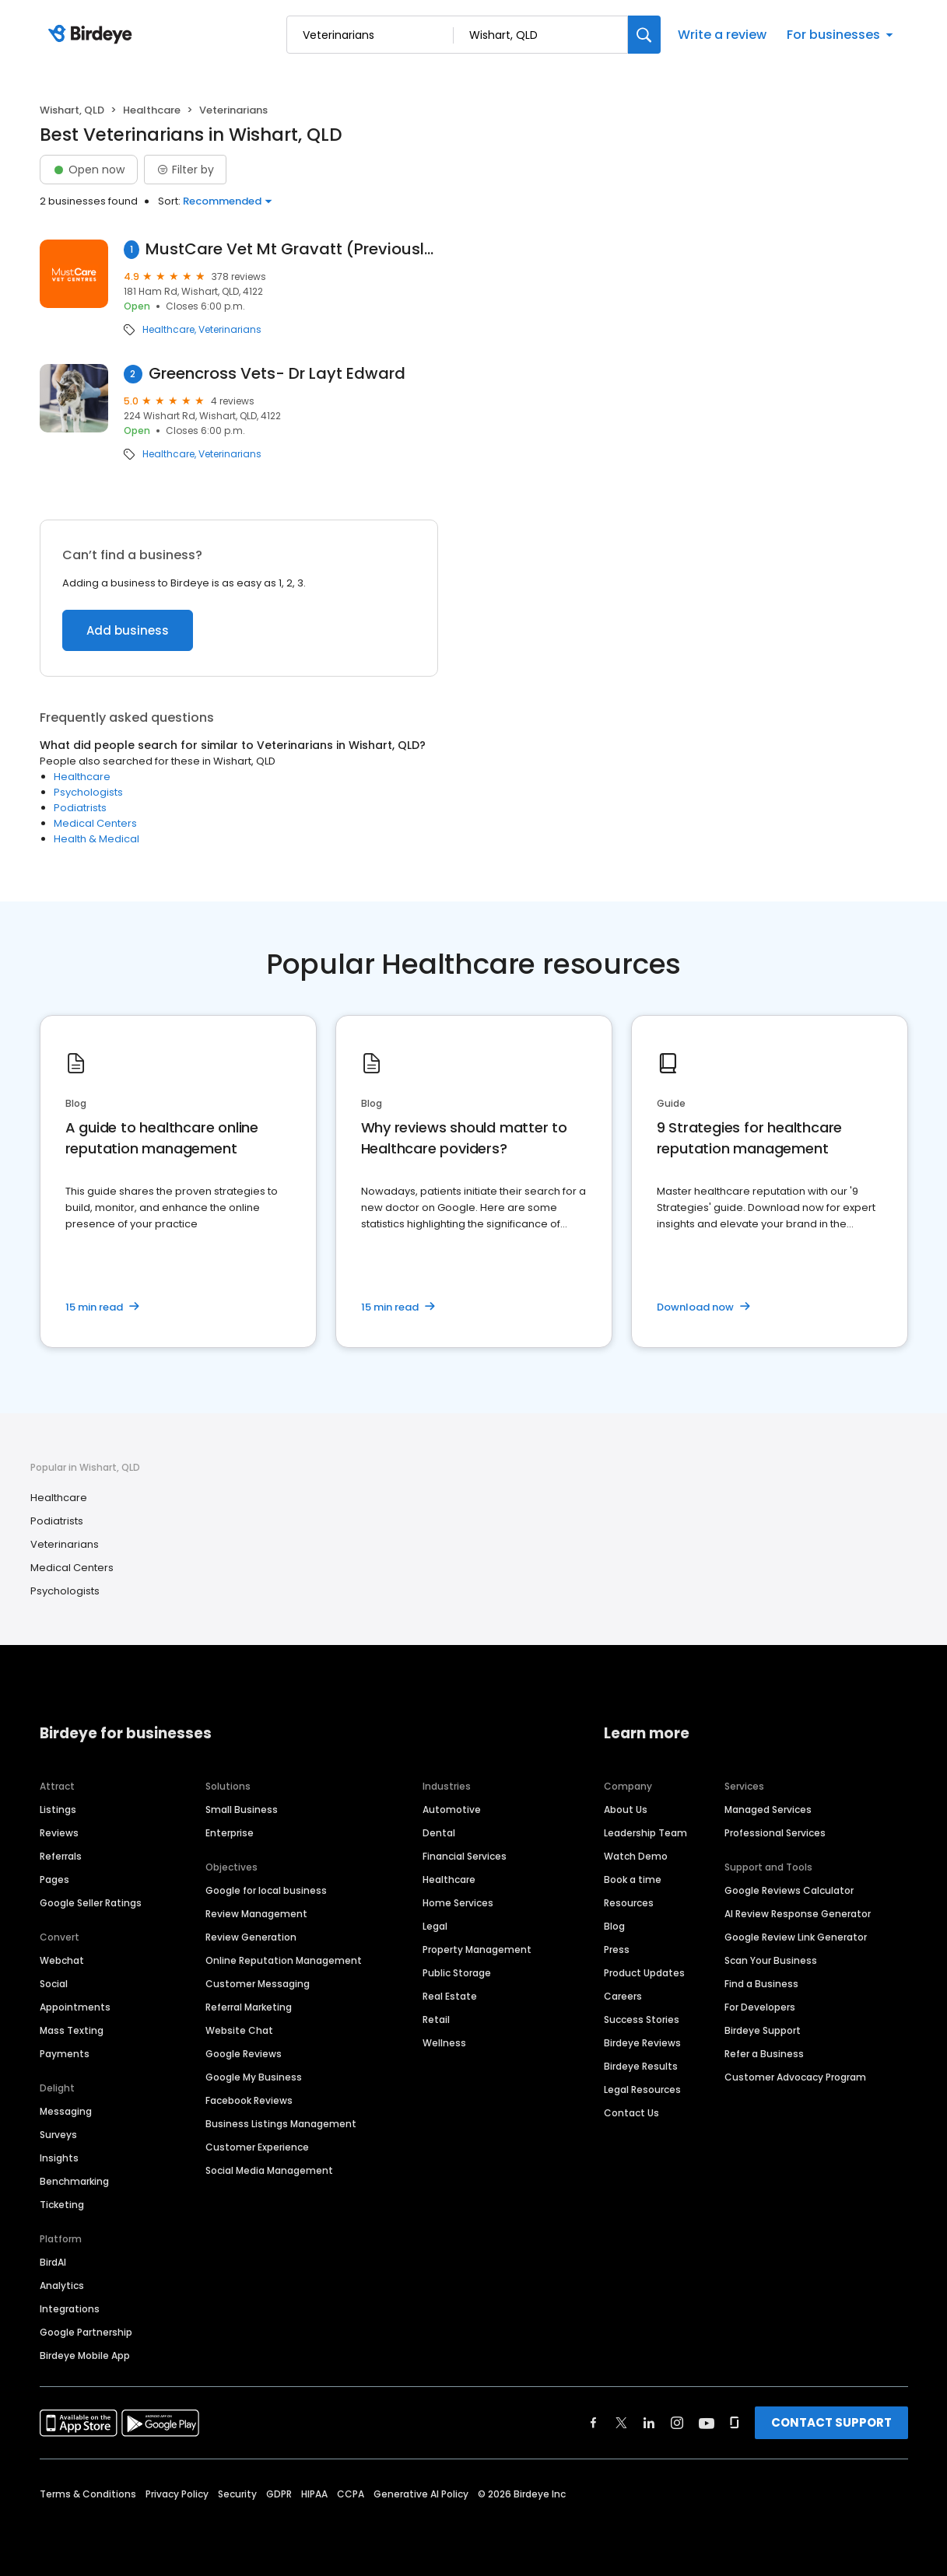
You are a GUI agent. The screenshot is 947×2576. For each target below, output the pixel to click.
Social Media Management (269, 2170)
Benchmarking (74, 2181)
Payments (64, 2053)
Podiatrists (80, 807)
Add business (127, 630)
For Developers (759, 2007)
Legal (435, 1926)
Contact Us (631, 2112)
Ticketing (62, 2204)
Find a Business (761, 1983)
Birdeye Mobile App (85, 2355)
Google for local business (266, 1890)
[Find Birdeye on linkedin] (649, 2422)
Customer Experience (257, 2147)
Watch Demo (636, 1856)
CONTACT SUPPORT (831, 2422)
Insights (59, 2158)
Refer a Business (764, 2053)
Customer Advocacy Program (795, 2077)
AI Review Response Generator (797, 1913)
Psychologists (88, 792)
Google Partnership (86, 2332)
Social (54, 1983)
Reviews (59, 1832)
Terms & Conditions (88, 2494)
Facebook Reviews (249, 2100)
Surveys (58, 2134)
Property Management (477, 1949)
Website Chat (239, 2030)
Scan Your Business (770, 1960)
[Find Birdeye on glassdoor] (734, 2422)
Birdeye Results (641, 2066)
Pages (54, 1879)
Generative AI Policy (421, 2494)
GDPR (279, 2494)
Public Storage (457, 1972)
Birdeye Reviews (642, 2042)
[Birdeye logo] (93, 35)
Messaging (66, 2111)
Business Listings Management (280, 2123)
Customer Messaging (257, 1983)
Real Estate (450, 1996)
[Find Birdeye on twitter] (621, 2422)
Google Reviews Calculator (789, 1890)
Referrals (61, 1856)
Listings (58, 1809)
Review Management (256, 1913)
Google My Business (253, 2077)
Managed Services (768, 1809)
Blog (614, 1926)
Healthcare (152, 110)
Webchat (62, 1960)
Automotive (452, 1809)
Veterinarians (229, 330)
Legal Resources (642, 2089)
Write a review (722, 35)
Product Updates (644, 1972)
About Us (625, 1809)
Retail (436, 2019)
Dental (439, 1832)
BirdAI (53, 2262)
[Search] (644, 35)
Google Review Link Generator (795, 1937)
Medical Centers (95, 823)
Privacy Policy (177, 2494)
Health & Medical (96, 838)
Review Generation (250, 1937)
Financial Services (465, 1856)
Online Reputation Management (283, 1960)
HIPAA (314, 2494)
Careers (623, 1996)
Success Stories (641, 2019)
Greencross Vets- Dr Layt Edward (277, 373)
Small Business (241, 1809)
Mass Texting (71, 2030)
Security (237, 2494)
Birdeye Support (762, 2030)
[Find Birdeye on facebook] (593, 2422)
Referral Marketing (248, 2007)
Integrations (70, 2308)
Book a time (632, 1879)
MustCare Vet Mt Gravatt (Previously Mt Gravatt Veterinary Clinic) (292, 249)
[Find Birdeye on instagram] (677, 2422)
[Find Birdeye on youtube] (706, 2422)
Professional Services (775, 1832)
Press (617, 1949)
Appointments (75, 2007)
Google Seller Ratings (91, 1902)
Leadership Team (645, 1832)
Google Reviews (243, 2053)
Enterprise (229, 1832)
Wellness (444, 2042)
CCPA (350, 2494)
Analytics (62, 2285)
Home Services (458, 1902)
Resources (629, 1902)
